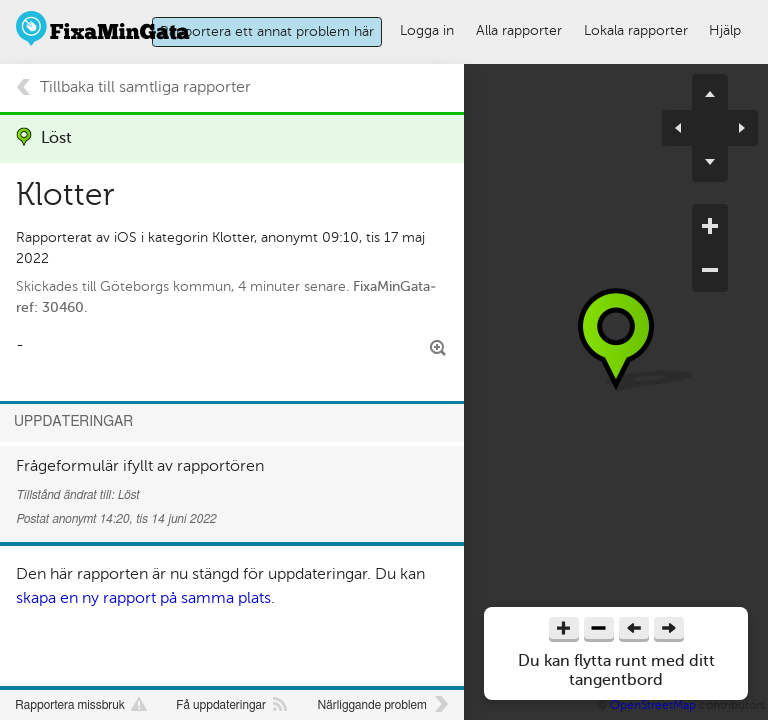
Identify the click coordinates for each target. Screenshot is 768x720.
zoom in (710, 226)
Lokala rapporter (636, 30)
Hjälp (725, 30)
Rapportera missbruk (70, 705)
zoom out (710, 270)
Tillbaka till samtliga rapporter (145, 87)
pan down (710, 164)
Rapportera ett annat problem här (267, 31)
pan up (710, 92)
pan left (686, 128)
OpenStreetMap (653, 705)
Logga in (427, 30)
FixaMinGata (103, 28)
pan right (734, 128)
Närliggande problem (371, 705)
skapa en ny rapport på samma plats (143, 598)
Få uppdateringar (221, 705)
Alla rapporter (519, 30)
